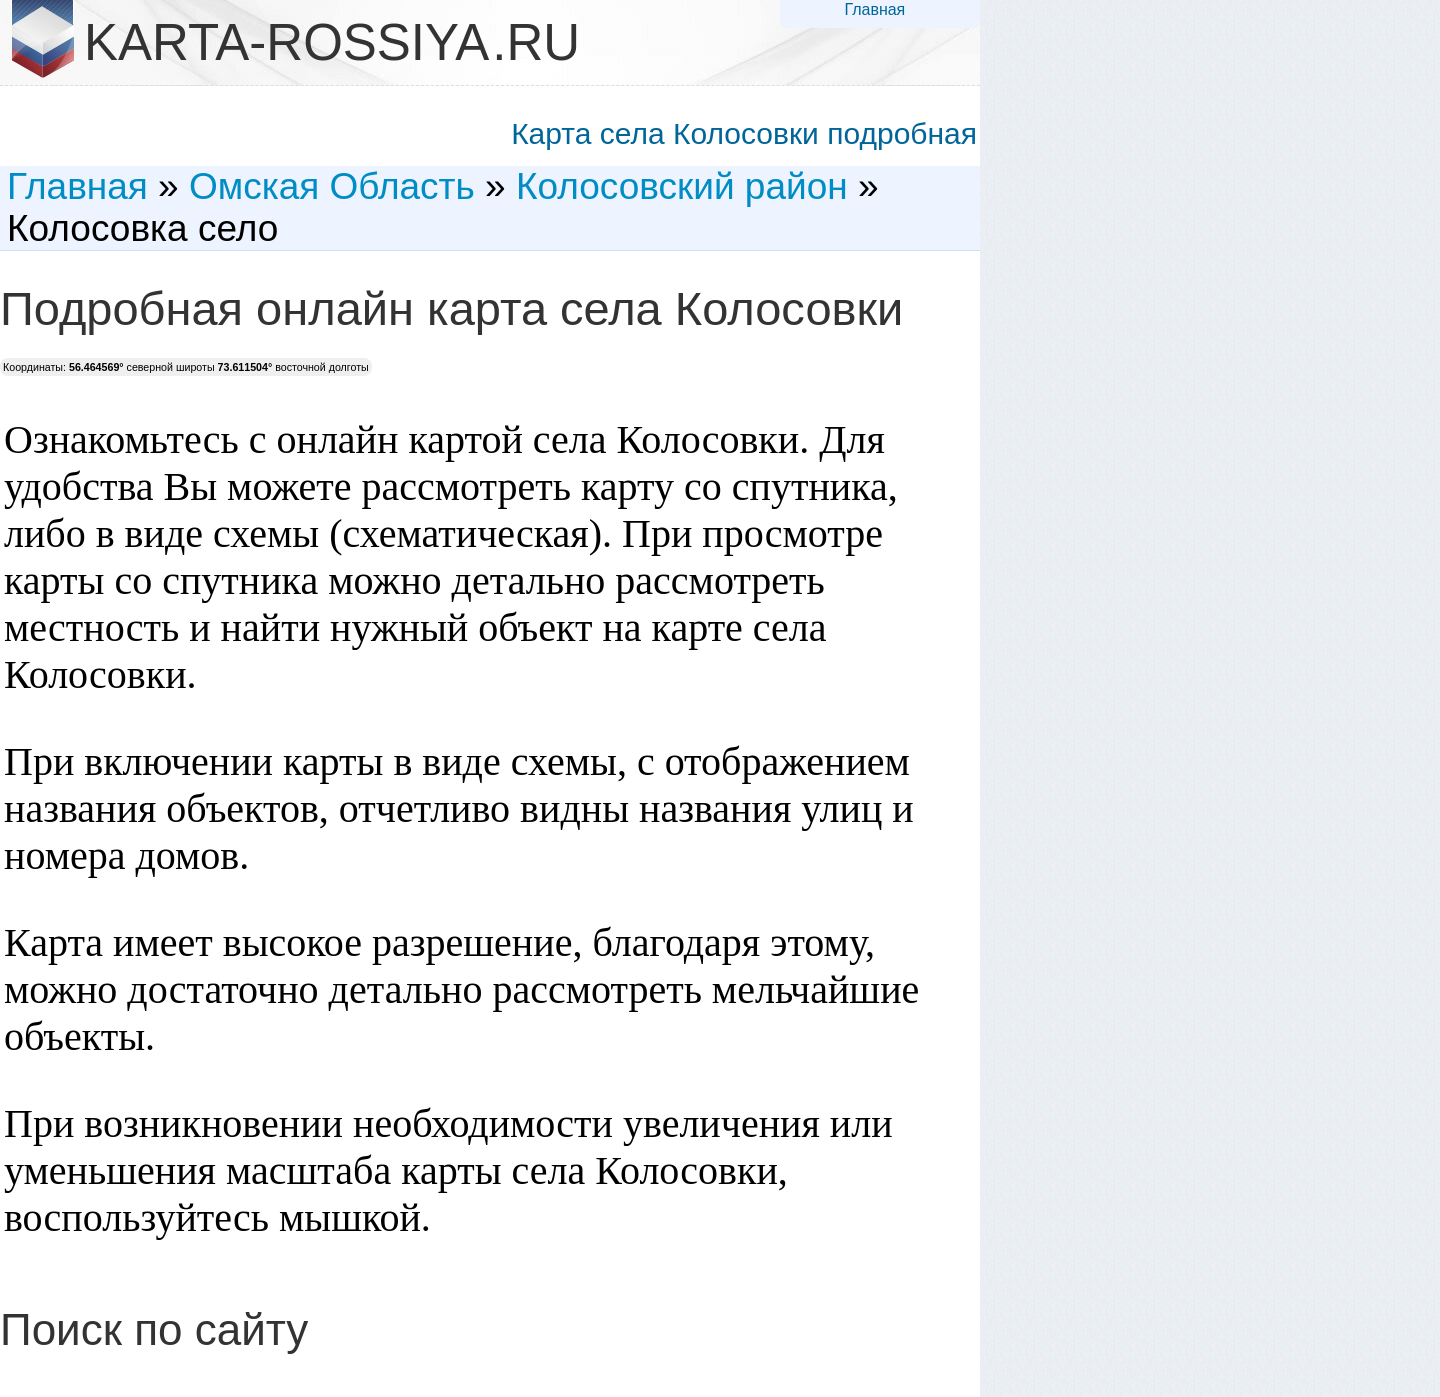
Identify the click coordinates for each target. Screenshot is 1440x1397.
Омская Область (332, 186)
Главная (874, 9)
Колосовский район (682, 186)
